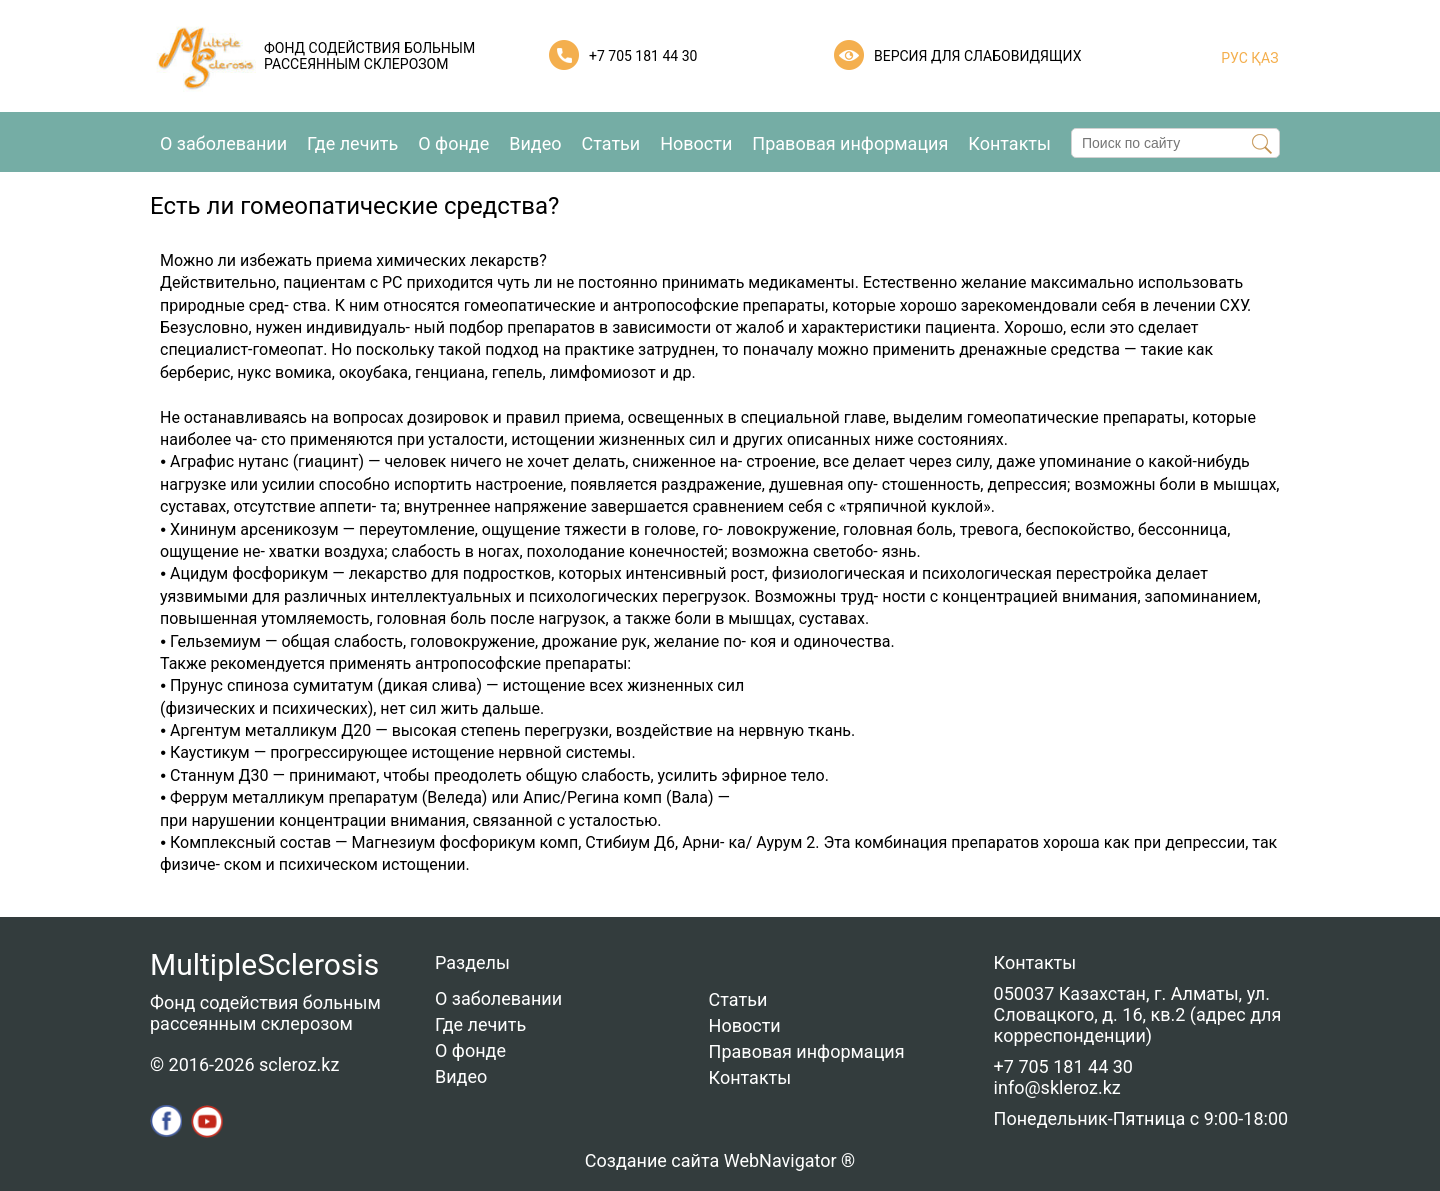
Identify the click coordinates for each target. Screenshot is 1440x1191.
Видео (535, 143)
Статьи (611, 143)
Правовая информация (850, 143)
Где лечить (352, 143)
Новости (696, 143)
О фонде (453, 143)
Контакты (1009, 143)
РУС (1234, 58)
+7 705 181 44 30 (643, 56)
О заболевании (223, 143)
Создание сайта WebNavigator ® (720, 1160)
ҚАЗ (1263, 58)
